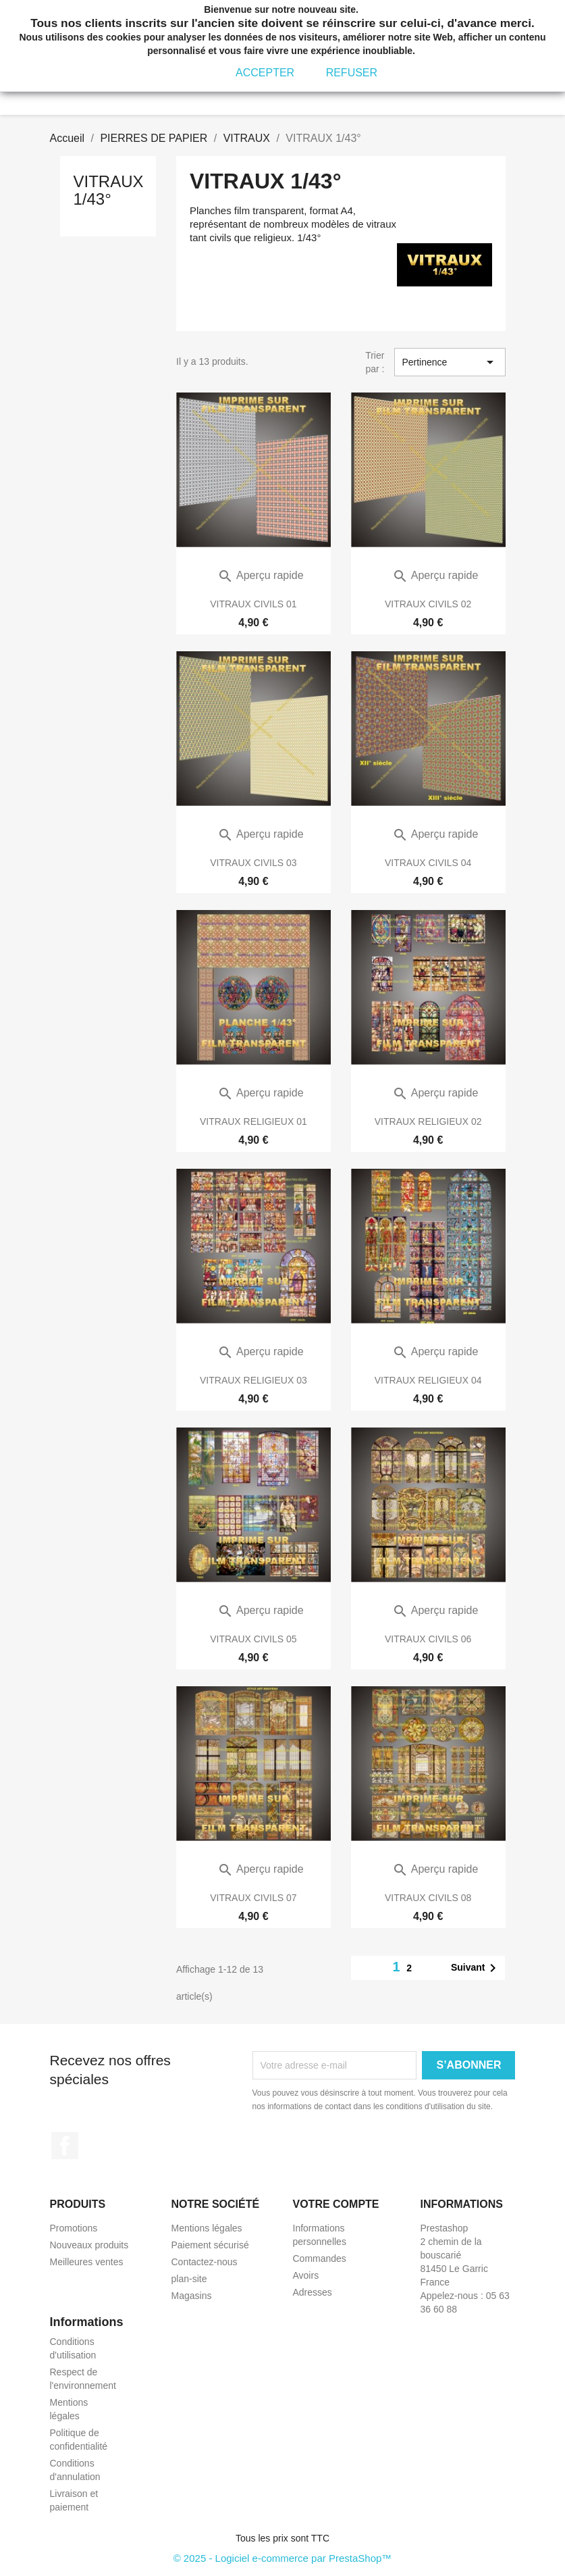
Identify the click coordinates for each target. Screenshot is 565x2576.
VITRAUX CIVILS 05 (253, 1639)
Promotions (74, 2228)
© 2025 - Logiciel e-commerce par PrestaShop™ (282, 2558)
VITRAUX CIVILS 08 (428, 1897)
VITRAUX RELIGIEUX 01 (253, 1121)
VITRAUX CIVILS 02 (428, 604)
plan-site (189, 2278)
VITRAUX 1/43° (109, 190)
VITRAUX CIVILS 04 (428, 862)
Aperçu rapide (260, 575)
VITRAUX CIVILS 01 (253, 604)
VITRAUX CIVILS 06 (428, 1639)
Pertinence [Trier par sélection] (449, 362)
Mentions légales (206, 2228)
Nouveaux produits (89, 2245)
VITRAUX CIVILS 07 (253, 1897)
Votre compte (336, 2204)
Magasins (191, 2295)
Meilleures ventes (87, 2261)
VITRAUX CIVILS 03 (253, 862)
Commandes (319, 2258)
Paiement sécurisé (210, 2245)
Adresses (312, 2292)
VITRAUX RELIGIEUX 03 (253, 1380)
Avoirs (306, 2275)
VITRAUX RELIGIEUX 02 (428, 1121)
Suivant (476, 1968)
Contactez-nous (204, 2261)
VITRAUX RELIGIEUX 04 (428, 1380)
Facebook (64, 2145)
